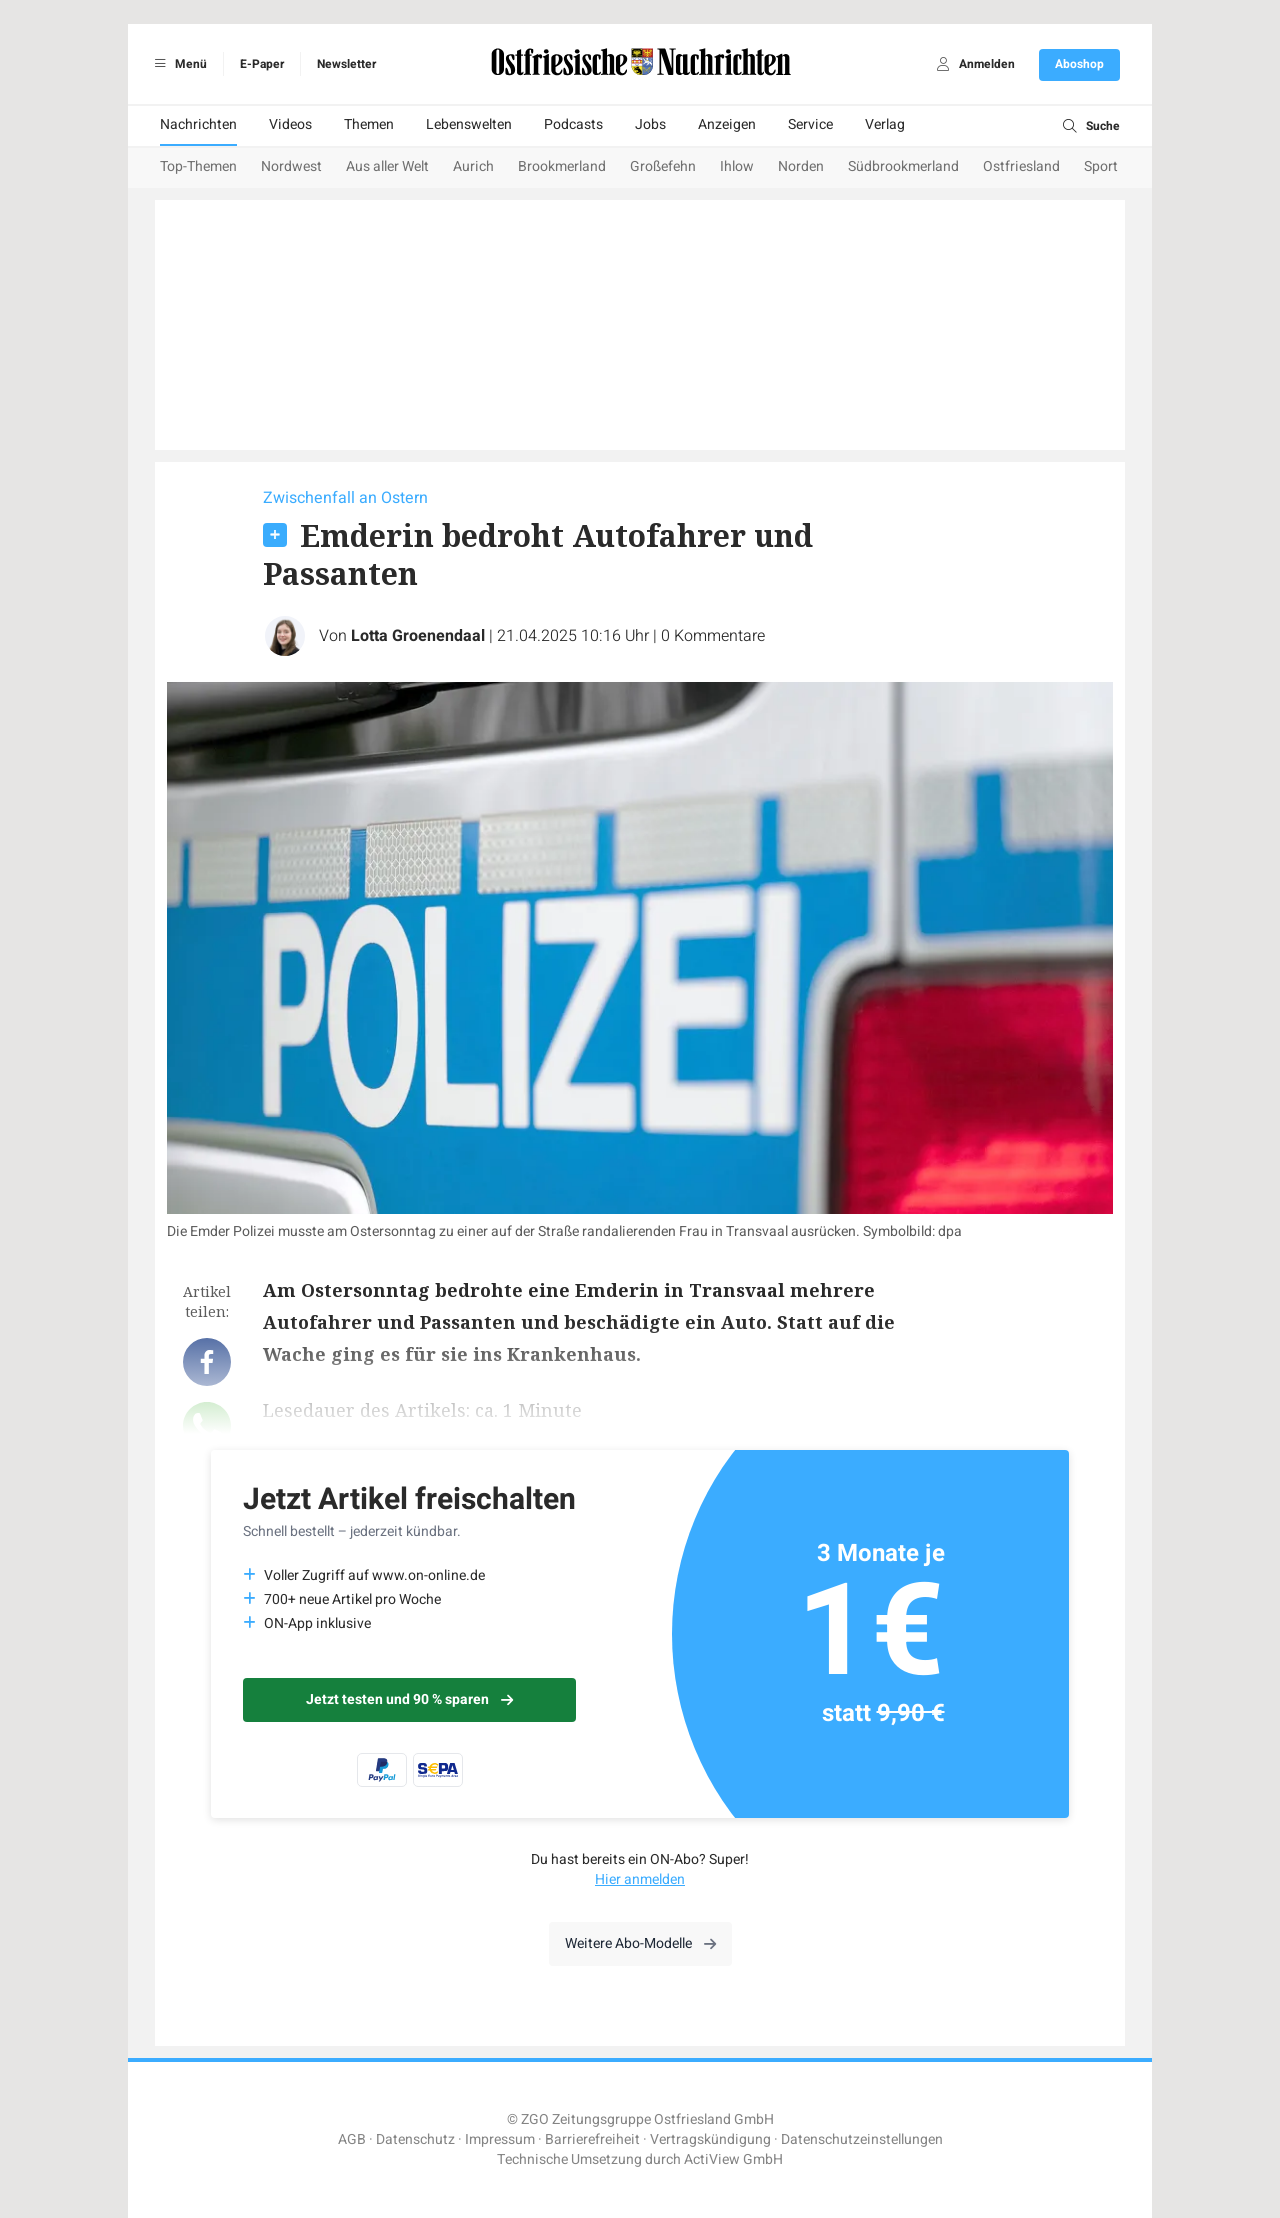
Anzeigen (727, 124)
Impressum (500, 2139)
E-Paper (262, 64)
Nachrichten (198, 124)
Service (810, 124)
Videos (290, 124)
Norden (801, 166)
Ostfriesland (1021, 166)
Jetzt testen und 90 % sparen (409, 1699)
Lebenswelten (469, 124)
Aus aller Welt (387, 166)
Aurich (473, 166)
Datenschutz (415, 2139)
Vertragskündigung (710, 2139)
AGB (352, 2139)
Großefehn (663, 166)
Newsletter (346, 64)
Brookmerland (562, 166)
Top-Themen (198, 166)
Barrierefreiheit (592, 2139)
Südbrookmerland (903, 166)
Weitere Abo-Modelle (640, 1943)
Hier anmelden (640, 1879)
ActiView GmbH (733, 2159)
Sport (1101, 166)
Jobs (650, 124)
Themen (369, 124)
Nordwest (291, 166)
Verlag (885, 124)
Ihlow (737, 166)
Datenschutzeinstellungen (862, 2139)
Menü (177, 64)
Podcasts (573, 124)
